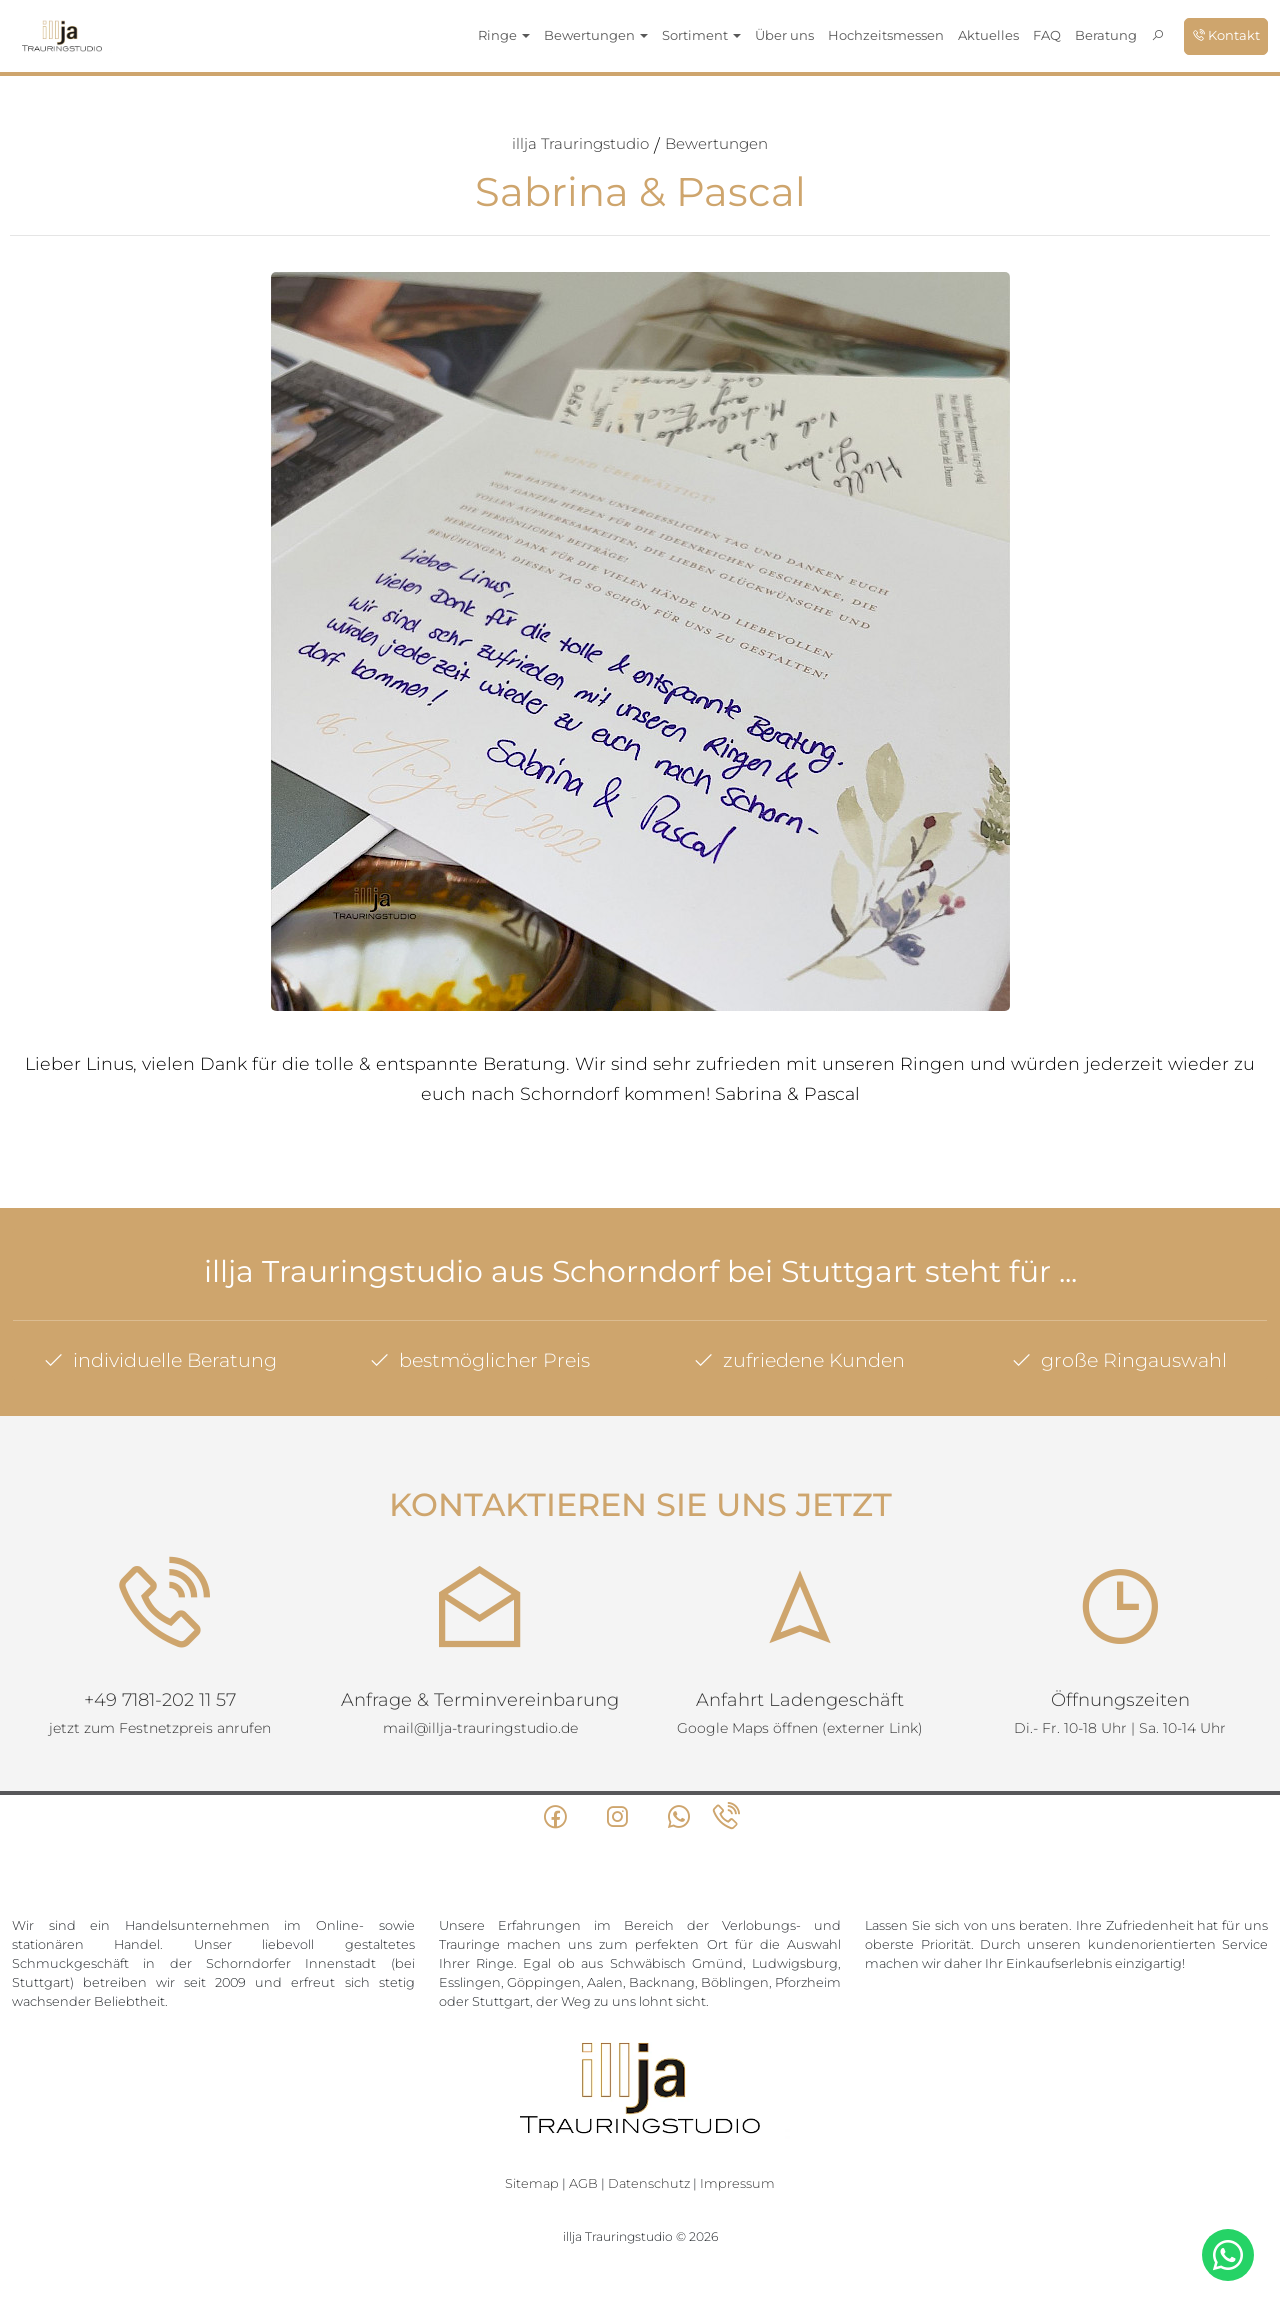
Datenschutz (649, 2183)
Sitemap (532, 2183)
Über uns (784, 35)
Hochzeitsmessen (886, 35)
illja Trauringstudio (580, 143)
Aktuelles (988, 35)
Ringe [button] (504, 35)
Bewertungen (716, 143)
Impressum (737, 2183)
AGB (583, 2183)
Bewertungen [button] (596, 35)
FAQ (1047, 35)
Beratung (1106, 35)
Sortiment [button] (701, 35)
